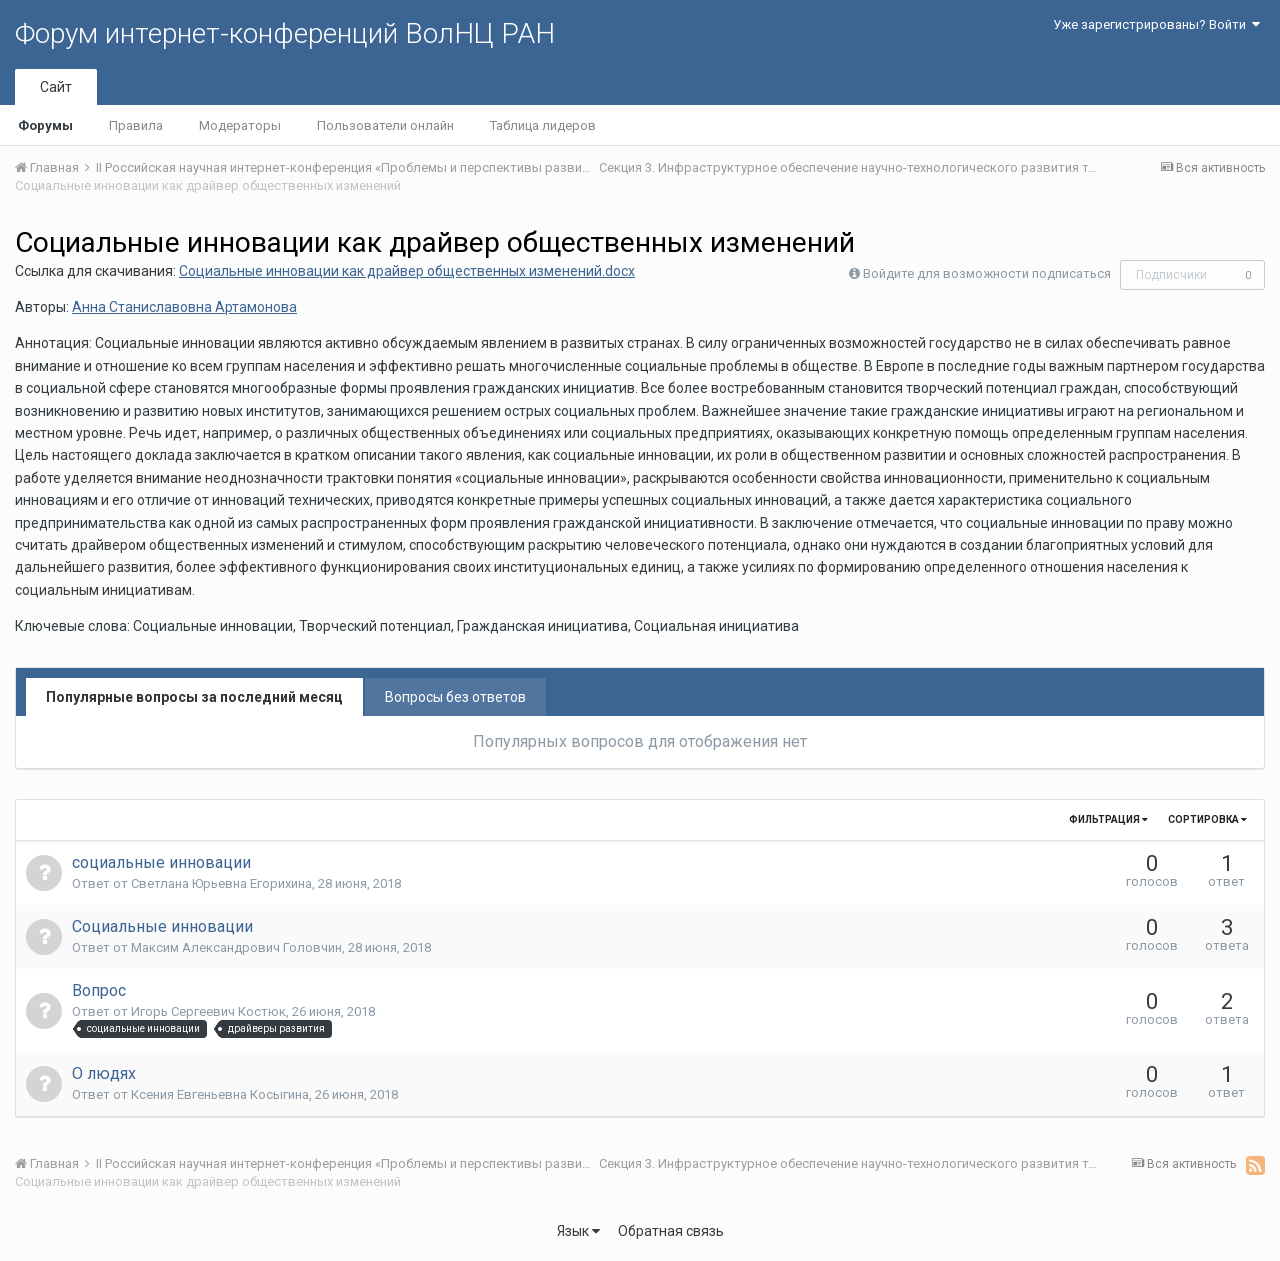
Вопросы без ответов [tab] (455, 697)
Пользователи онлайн (385, 125)
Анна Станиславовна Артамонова (184, 307)
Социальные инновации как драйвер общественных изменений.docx (407, 271)
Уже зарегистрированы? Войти (1156, 24)
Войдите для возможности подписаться (987, 273)
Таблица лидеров (543, 125)
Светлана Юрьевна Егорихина (221, 883)
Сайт (56, 87)
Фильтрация (1108, 819)
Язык (578, 1231)
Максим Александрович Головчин (236, 947)
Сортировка (1207, 819)
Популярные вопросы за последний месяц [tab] (194, 697)
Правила (136, 125)
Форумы (45, 125)
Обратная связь (671, 1231)
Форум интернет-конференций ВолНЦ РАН (285, 33)
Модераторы (240, 125)
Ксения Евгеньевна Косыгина (220, 1094)
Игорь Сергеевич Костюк (208, 1011)
